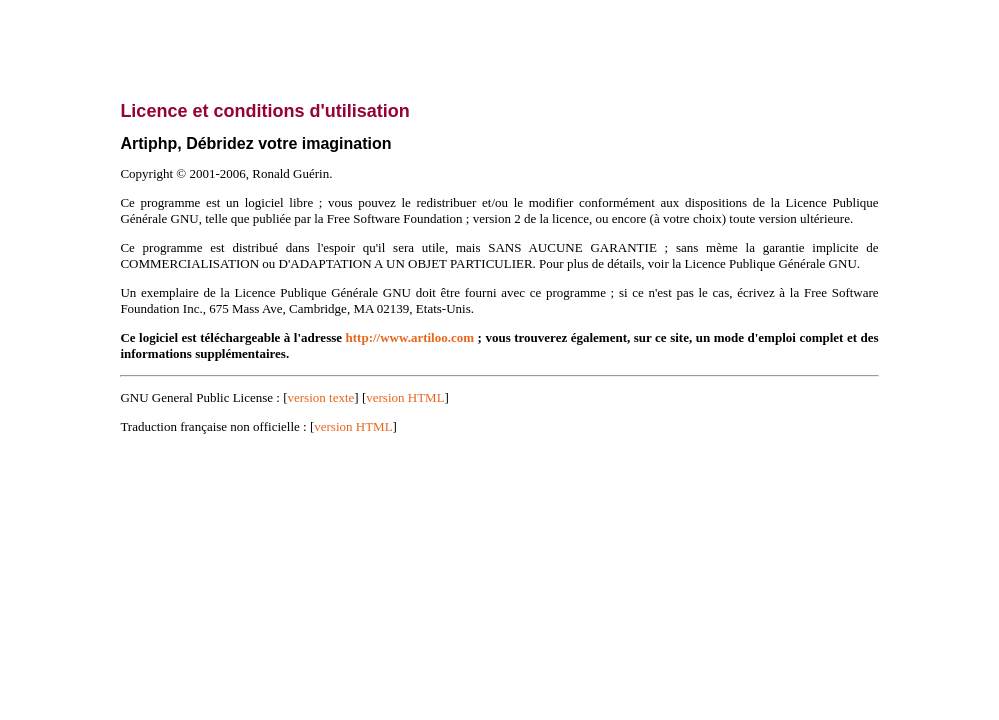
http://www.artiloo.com (410, 337)
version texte (321, 397)
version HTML (405, 397)
